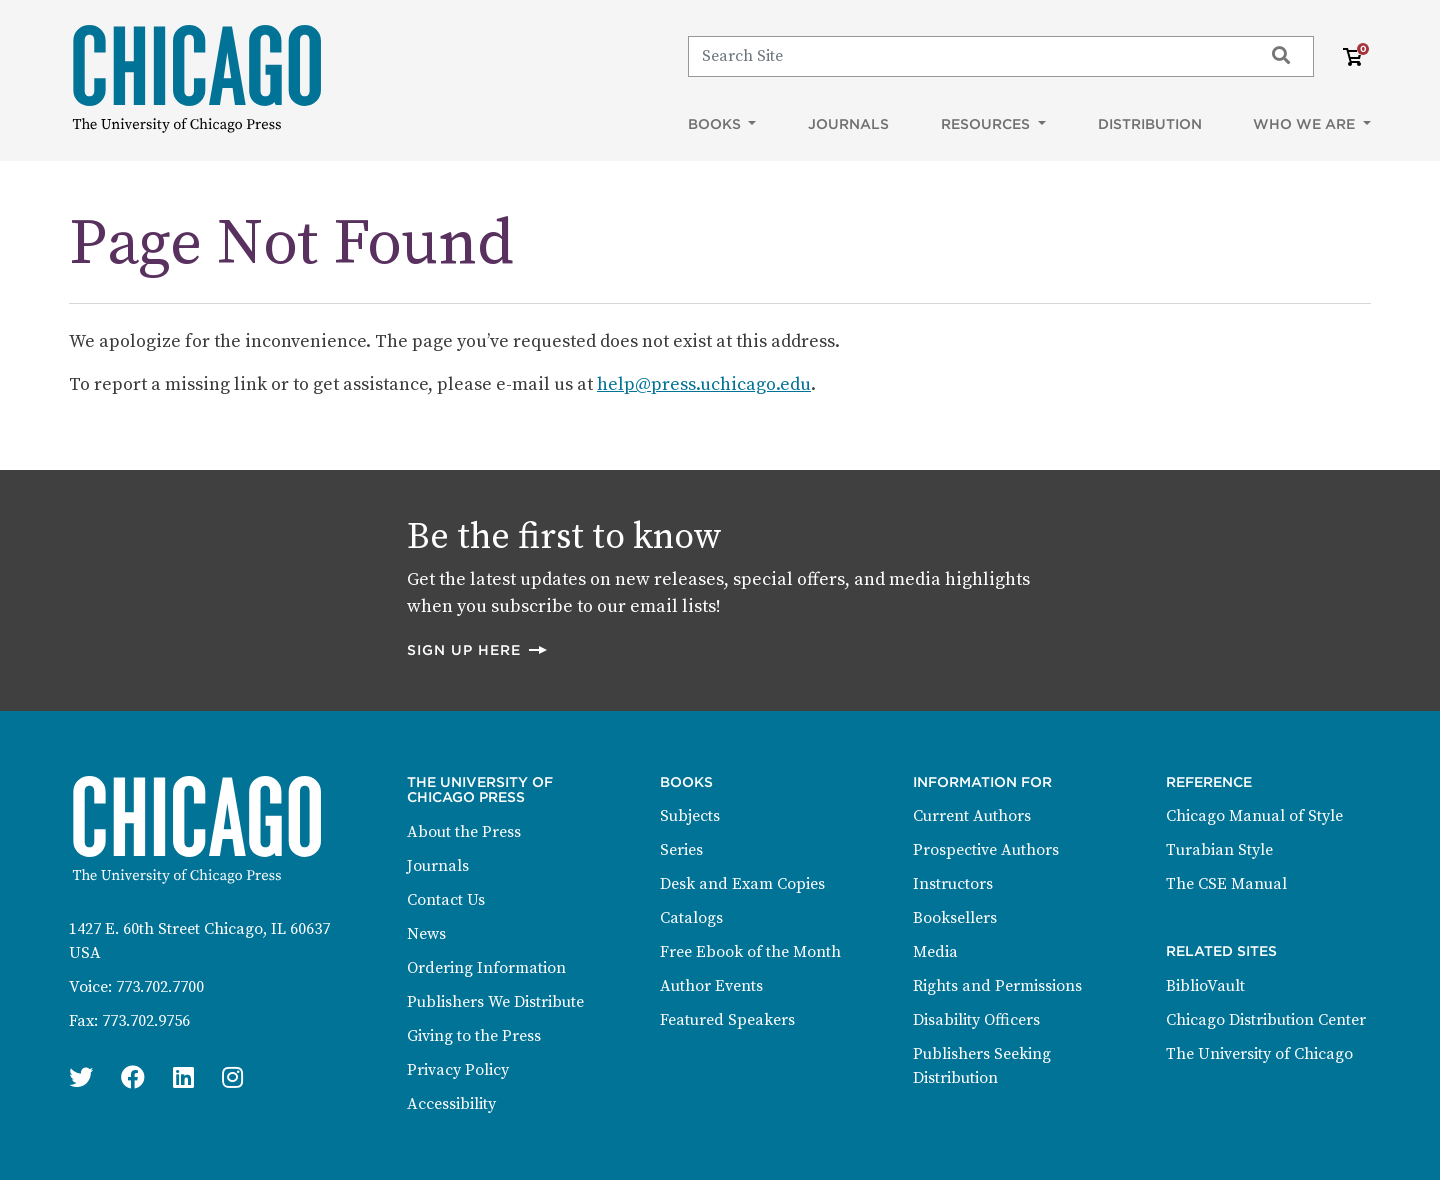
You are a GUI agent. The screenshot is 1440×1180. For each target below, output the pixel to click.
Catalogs (691, 918)
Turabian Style (1219, 850)
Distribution (1150, 124)
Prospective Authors (986, 850)
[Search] (966, 56)
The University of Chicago (1259, 1054)
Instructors (953, 884)
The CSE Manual (1226, 884)
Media (935, 952)
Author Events (711, 986)
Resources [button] (987, 124)
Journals (848, 124)
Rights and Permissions (997, 986)
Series (681, 850)
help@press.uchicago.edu (704, 384)
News (426, 934)
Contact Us (446, 900)
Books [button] (716, 124)
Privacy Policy (458, 1070)
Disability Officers (976, 1020)
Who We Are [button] (1306, 124)
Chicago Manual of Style (1254, 816)
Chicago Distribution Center (1266, 1020)
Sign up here (478, 649)
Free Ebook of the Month (750, 952)
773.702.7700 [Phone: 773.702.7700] (160, 987)
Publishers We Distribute (495, 1002)
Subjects (690, 816)
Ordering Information (486, 968)
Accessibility (451, 1104)
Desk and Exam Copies (742, 884)
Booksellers (955, 918)
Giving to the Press (474, 1036)
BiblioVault (1205, 986)
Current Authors (972, 816)
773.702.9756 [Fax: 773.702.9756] (146, 1021)
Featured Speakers (727, 1020)
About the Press (464, 832)
